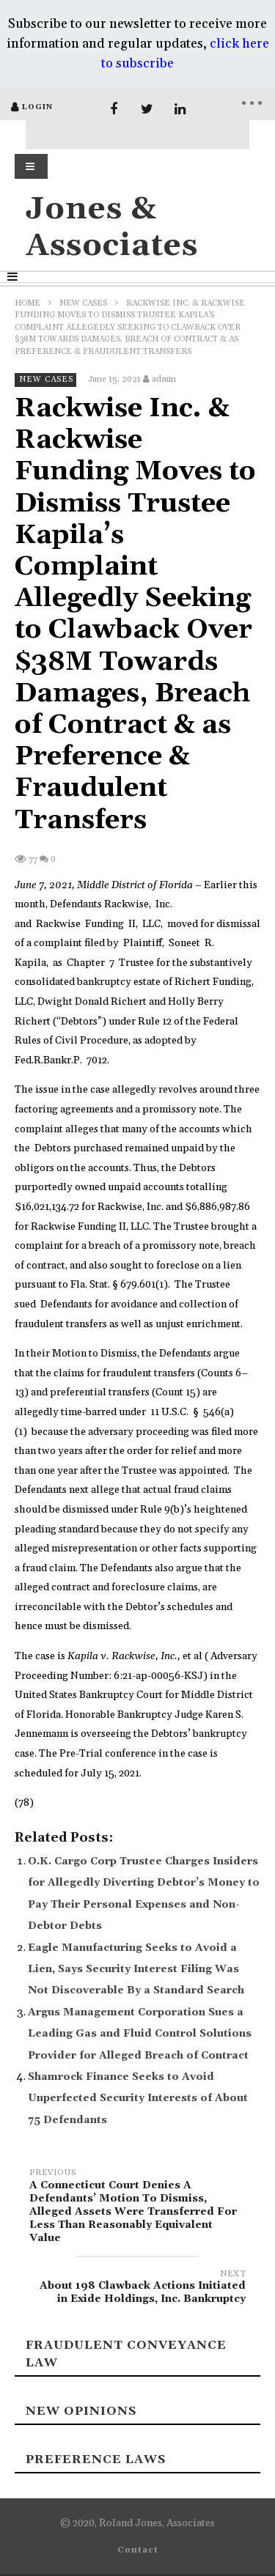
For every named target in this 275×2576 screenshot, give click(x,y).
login (37, 107)
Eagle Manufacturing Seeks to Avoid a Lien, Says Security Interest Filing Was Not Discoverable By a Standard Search (136, 1969)
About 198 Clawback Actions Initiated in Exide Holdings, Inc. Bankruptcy (137, 2289)
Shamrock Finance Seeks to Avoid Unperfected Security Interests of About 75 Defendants (138, 2098)
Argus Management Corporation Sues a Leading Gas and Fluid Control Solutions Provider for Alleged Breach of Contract (140, 2034)
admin (164, 379)
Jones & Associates (112, 227)
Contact (137, 2550)
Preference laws (96, 2459)
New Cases (83, 303)
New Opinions (81, 2411)
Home (27, 303)
